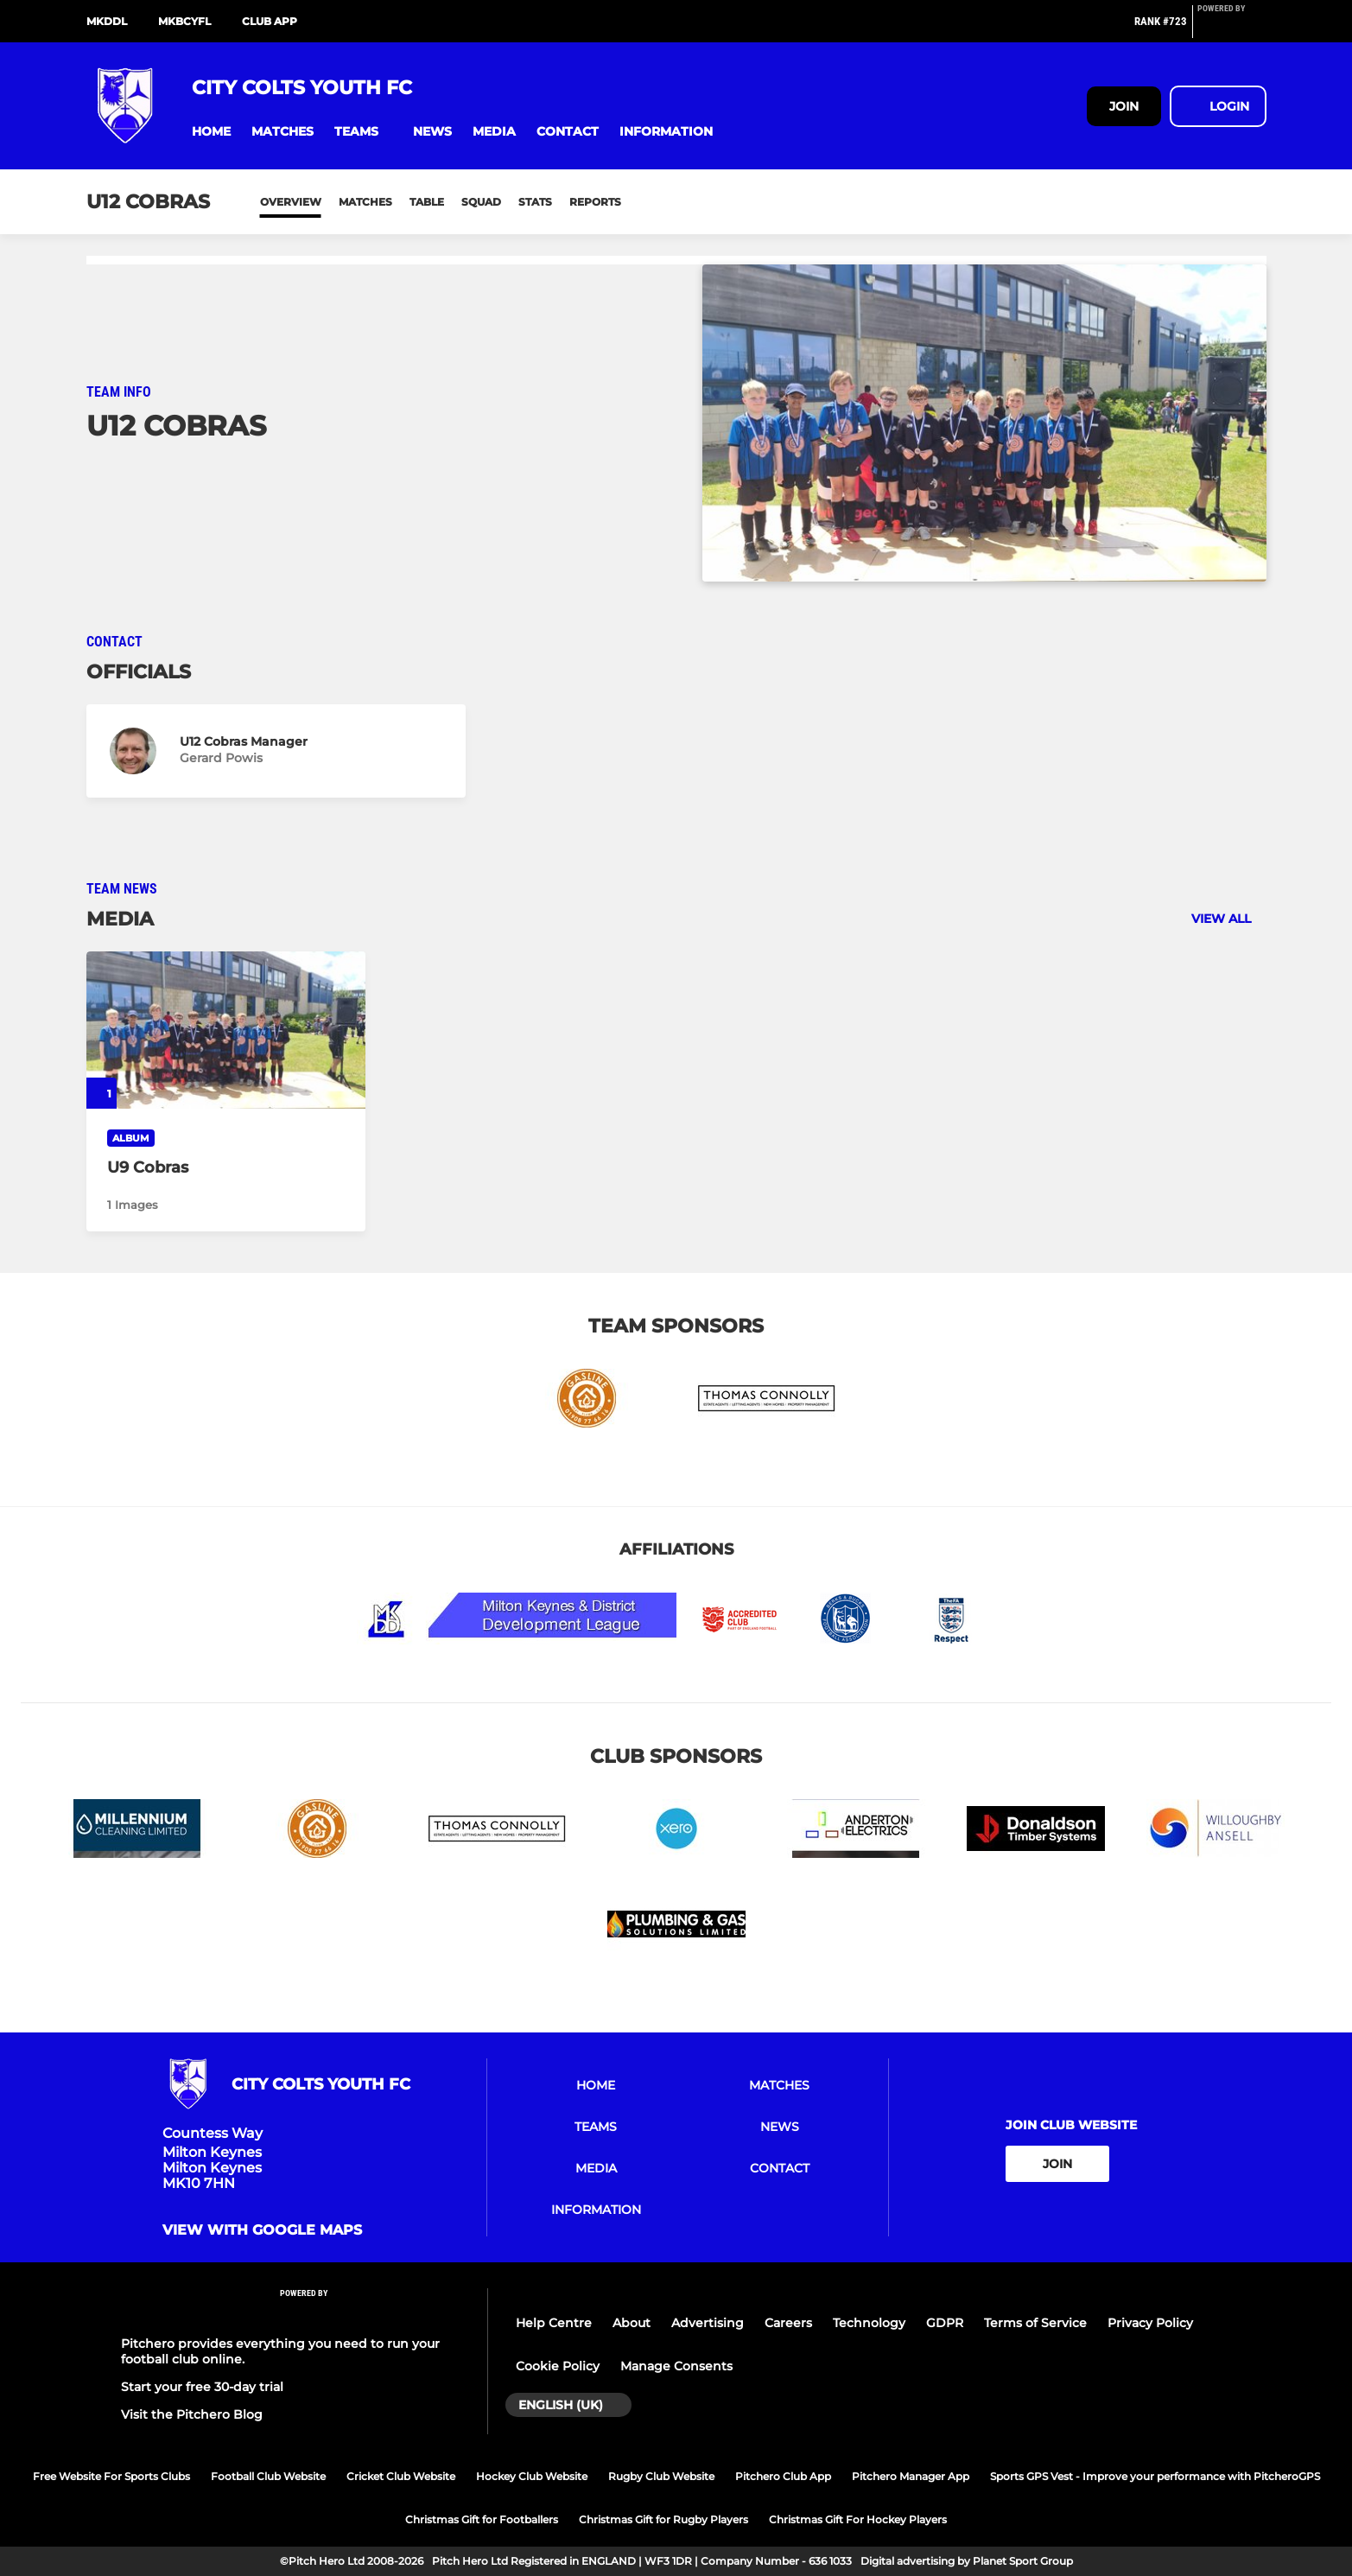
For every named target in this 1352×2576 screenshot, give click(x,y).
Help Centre (554, 2323)
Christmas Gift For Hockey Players (858, 2519)
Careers (788, 2323)
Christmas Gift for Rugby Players (663, 2519)
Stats (535, 201)
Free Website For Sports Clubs (111, 2476)
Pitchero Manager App (910, 2476)
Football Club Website (268, 2476)
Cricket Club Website (400, 2476)
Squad (481, 201)
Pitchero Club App (783, 2476)
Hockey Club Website (531, 2476)
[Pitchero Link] (1231, 28)
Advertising (707, 2323)
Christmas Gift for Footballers (481, 2519)
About (632, 2323)
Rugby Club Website (661, 2476)
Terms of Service (1035, 2323)
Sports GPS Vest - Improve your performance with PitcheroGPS (1155, 2476)
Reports (595, 201)
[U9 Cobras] (226, 1030)
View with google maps (262, 2230)
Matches (365, 201)
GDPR (944, 2323)
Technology (869, 2323)
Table (426, 201)
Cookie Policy (558, 2366)
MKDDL (106, 21)
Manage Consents (676, 2366)
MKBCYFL (184, 21)
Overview (290, 201)
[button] (211, 132)
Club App (269, 21)
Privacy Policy (1150, 2323)
